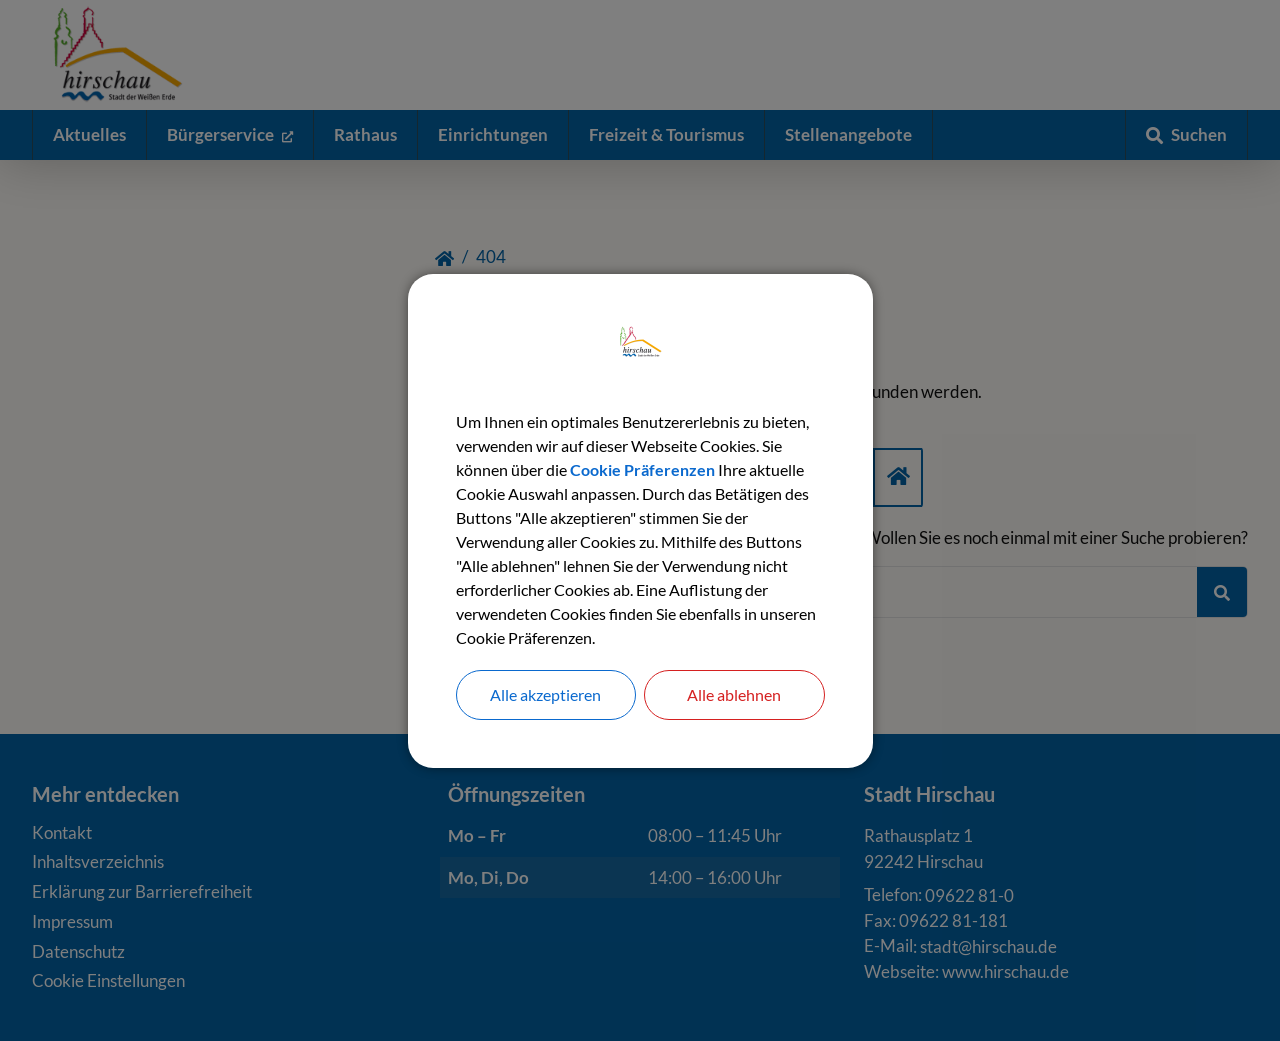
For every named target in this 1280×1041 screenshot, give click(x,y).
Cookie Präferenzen (642, 469)
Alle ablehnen (734, 694)
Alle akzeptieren (545, 694)
